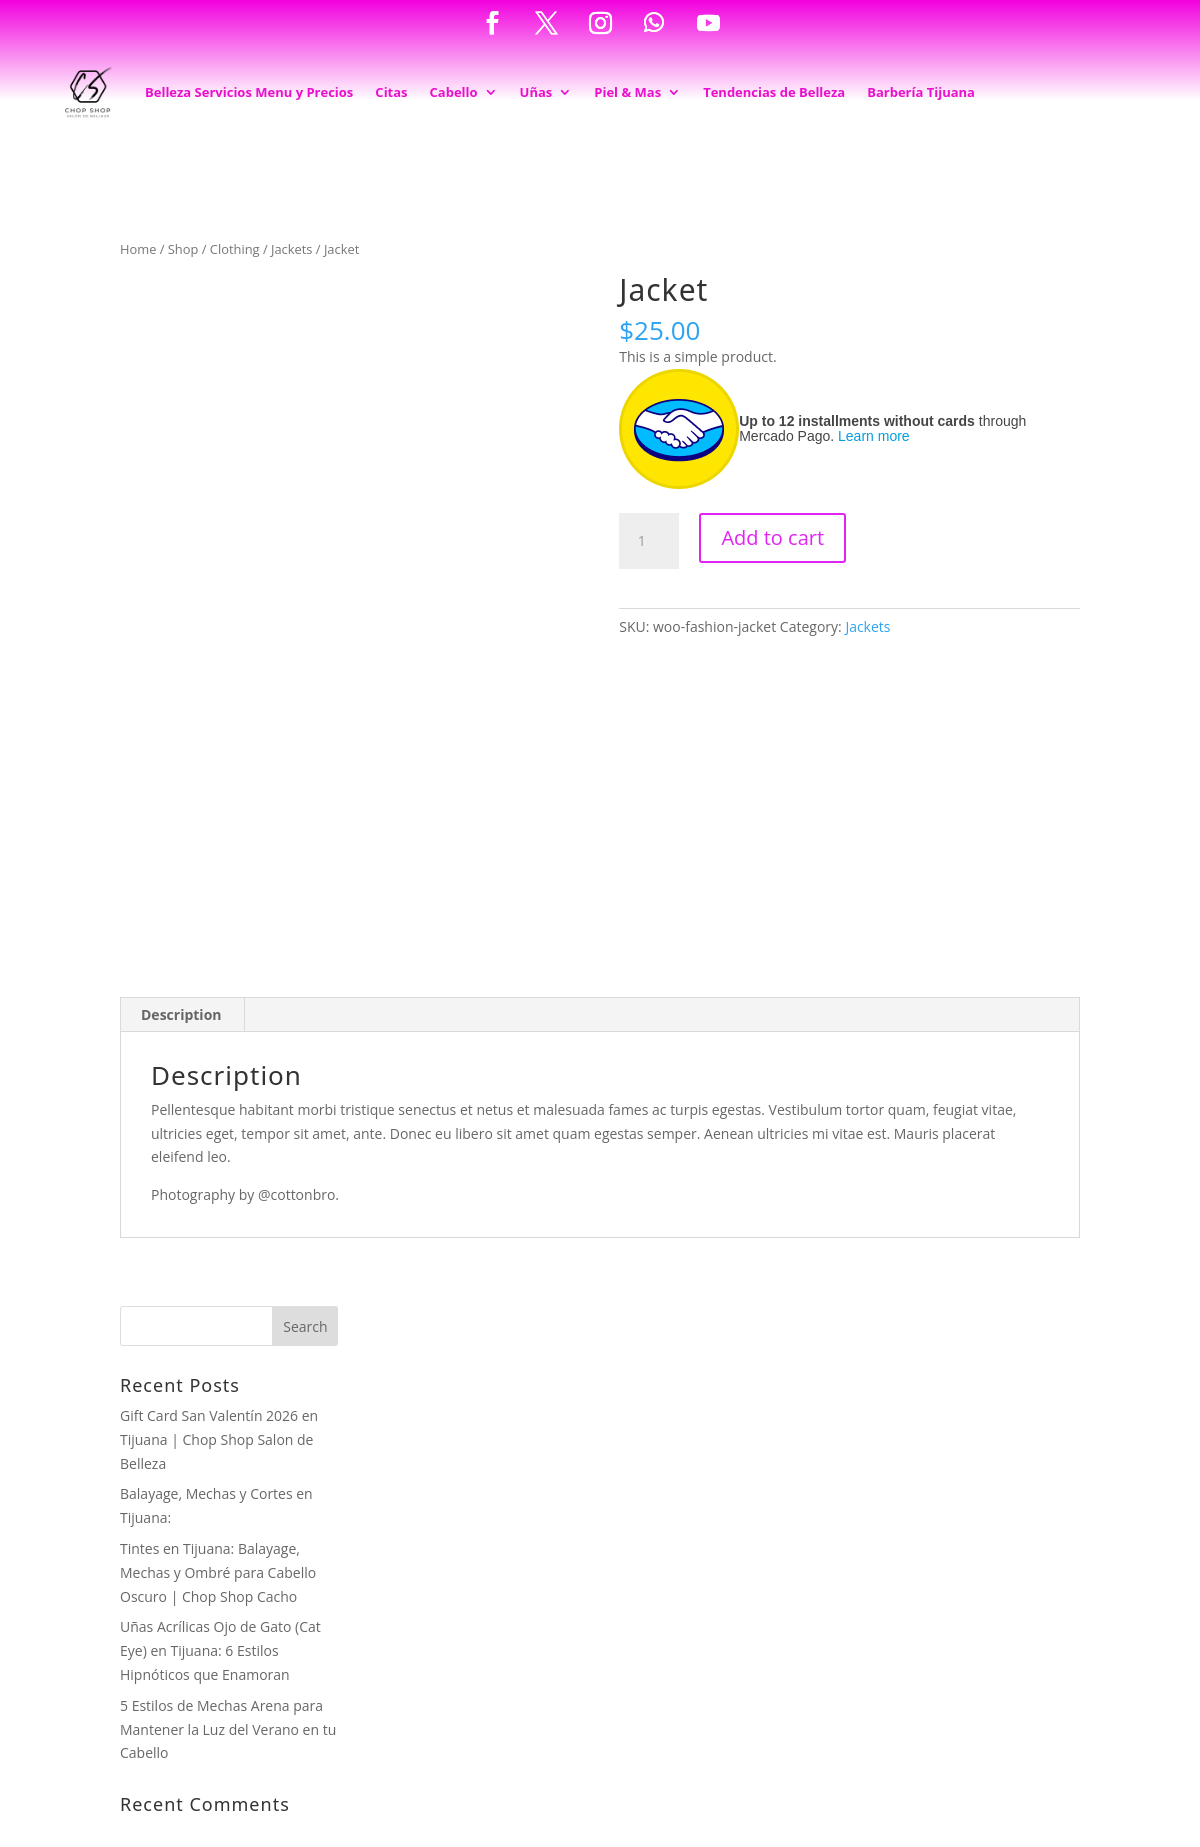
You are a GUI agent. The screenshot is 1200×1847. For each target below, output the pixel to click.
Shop (183, 249)
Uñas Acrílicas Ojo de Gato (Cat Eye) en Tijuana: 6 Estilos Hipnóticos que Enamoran (220, 1650)
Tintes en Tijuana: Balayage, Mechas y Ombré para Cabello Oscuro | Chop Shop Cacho (218, 1572)
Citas (391, 92)
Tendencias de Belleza (774, 92)
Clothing (235, 249)
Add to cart (772, 537)
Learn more (874, 436)
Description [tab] (181, 1014)
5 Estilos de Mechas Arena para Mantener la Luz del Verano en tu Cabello (228, 1729)
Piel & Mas (627, 92)
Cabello (454, 92)
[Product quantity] (649, 541)
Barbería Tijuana (921, 92)
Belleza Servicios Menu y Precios (249, 92)
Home (138, 249)
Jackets (292, 249)
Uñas (536, 92)
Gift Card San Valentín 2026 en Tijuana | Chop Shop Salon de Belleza (219, 1439)
